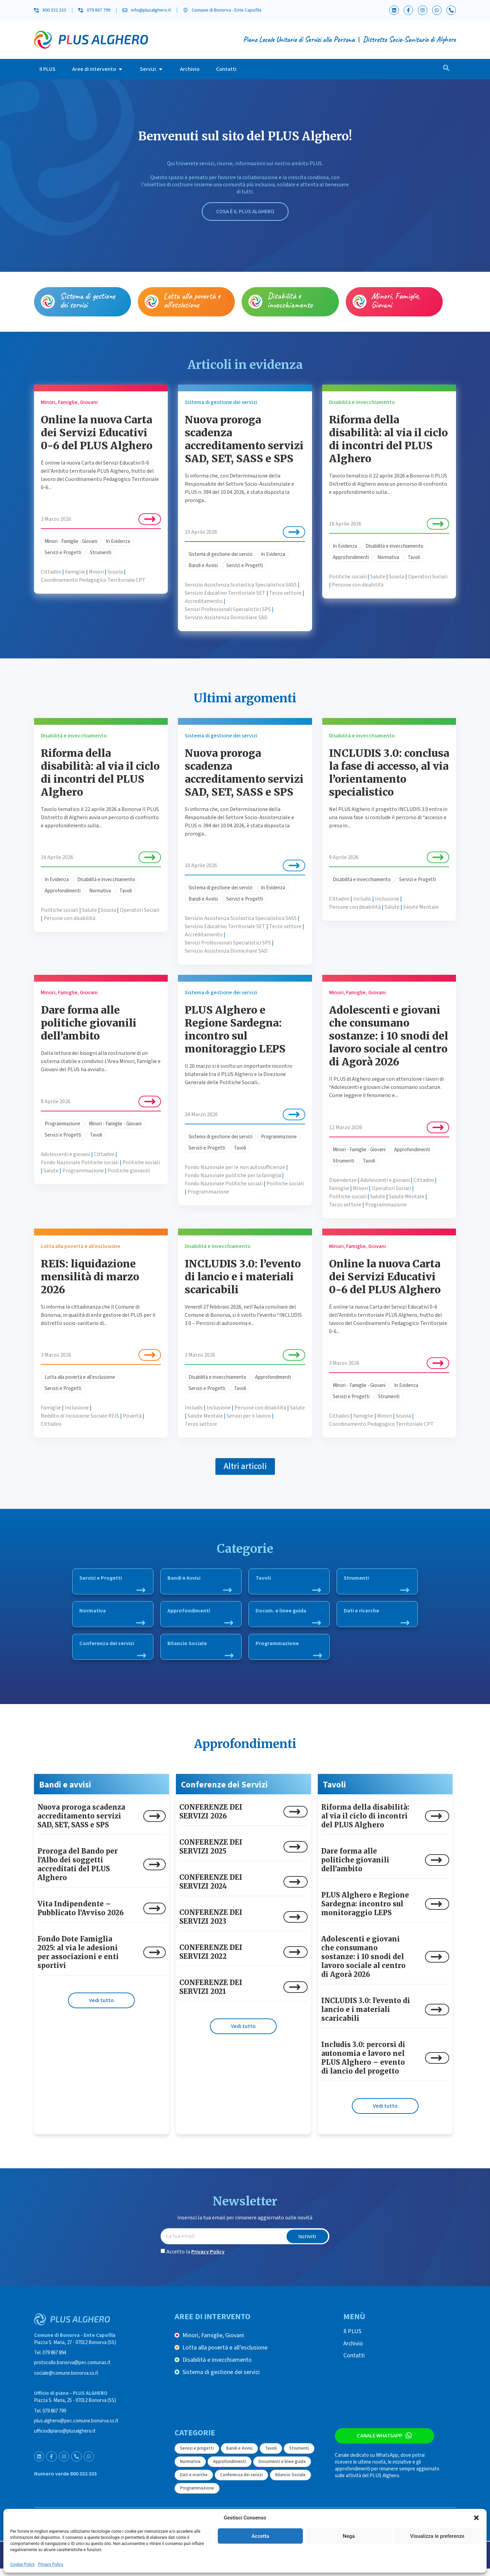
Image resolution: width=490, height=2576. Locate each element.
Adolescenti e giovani (65, 1154)
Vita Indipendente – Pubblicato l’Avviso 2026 (80, 1915)
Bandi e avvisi (65, 1792)
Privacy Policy (50, 2564)
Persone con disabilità (357, 585)
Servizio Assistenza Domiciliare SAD (226, 617)
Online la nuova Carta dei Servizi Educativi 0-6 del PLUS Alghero (96, 432)
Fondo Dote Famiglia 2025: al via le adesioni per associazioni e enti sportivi (78, 1959)
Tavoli (414, 557)
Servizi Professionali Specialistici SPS (228, 609)
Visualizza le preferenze (437, 2536)
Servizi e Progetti (63, 552)
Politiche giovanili (129, 1170)
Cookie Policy (22, 2564)
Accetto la (195, 2259)
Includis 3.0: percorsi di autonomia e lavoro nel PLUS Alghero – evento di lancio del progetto (363, 2064)
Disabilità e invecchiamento (289, 300)
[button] (476, 2517)
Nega (349, 2536)
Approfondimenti (351, 557)
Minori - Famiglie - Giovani (71, 541)
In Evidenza (118, 541)
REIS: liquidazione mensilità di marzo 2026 (90, 1276)
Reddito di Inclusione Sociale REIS (80, 1416)
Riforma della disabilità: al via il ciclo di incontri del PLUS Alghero (388, 439)
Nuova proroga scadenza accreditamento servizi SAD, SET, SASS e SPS (244, 439)
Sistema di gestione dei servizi (87, 300)
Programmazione (62, 1123)
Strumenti (100, 552)
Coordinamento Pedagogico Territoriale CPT (93, 580)
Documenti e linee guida (282, 2469)
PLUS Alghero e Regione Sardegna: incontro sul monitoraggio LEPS (235, 1029)
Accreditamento (204, 601)
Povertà (132, 1416)
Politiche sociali (347, 576)
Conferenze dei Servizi (224, 1792)
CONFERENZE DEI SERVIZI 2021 (210, 1994)
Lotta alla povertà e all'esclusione (80, 1377)
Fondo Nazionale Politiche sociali (80, 1162)
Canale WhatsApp (376, 2443)
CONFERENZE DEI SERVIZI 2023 (210, 1924)
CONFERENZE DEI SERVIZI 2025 (210, 1853)
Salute (377, 576)
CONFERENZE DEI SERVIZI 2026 (210, 1818)
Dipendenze (343, 1180)
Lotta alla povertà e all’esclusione (192, 300)
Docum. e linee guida (288, 1617)
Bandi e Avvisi (203, 565)
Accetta (260, 2536)
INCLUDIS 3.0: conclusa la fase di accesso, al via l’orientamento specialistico (389, 772)
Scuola (115, 572)
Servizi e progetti (197, 2455)
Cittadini (51, 572)
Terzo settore (285, 593)
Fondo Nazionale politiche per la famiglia (233, 1175)
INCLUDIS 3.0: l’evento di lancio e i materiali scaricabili (243, 1276)
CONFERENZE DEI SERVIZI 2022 (210, 1959)
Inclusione (387, 899)
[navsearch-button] (446, 69)
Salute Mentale (421, 907)
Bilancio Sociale (200, 1652)
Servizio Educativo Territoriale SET (225, 593)
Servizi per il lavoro (249, 1416)
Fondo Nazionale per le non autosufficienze (235, 1167)
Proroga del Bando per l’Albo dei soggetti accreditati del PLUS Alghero (77, 1871)
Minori (96, 572)
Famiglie (75, 572)
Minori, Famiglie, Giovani (396, 300)
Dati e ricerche (376, 1617)
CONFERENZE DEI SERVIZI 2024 (210, 1889)
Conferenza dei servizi (112, 1652)
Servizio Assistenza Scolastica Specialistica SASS (241, 585)
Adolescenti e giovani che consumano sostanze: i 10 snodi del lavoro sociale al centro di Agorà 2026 (388, 1035)
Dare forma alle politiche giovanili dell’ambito (88, 1022)
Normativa (388, 557)
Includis (362, 899)
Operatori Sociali (427, 576)
